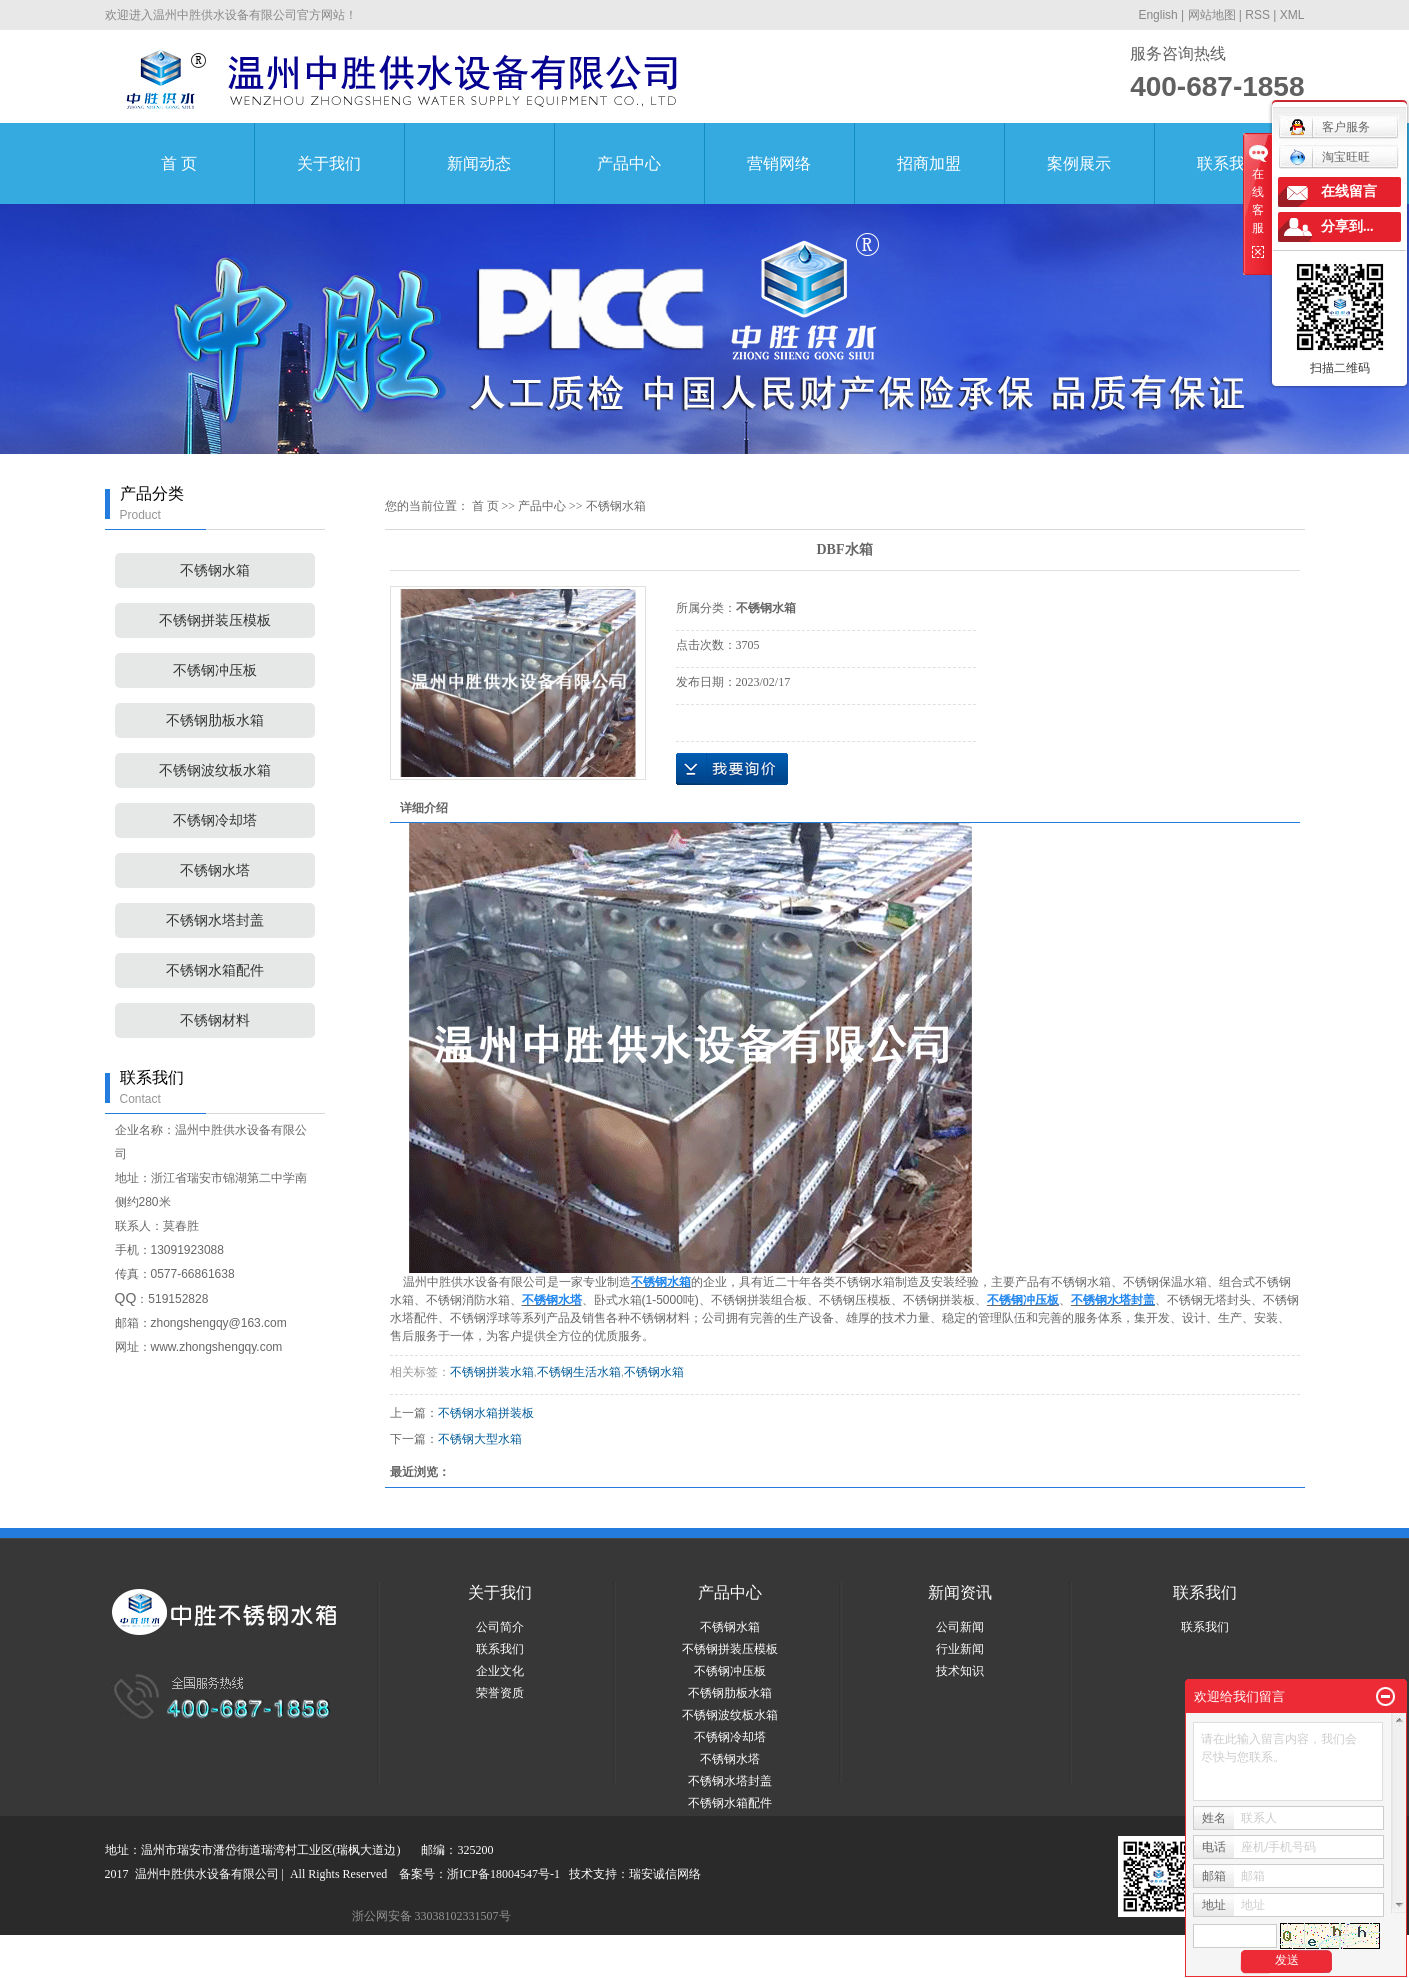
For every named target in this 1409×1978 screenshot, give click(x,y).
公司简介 (500, 1627)
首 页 (179, 163)
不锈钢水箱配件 (215, 970)
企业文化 (500, 1671)
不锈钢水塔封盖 (215, 920)
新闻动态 (479, 163)
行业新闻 (960, 1649)
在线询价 (732, 769)
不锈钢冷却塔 (215, 820)
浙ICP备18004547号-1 (503, 1874)
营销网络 (779, 163)
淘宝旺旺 (1329, 157)
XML (1292, 15)
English (1157, 15)
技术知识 (960, 1671)
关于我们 (329, 163)
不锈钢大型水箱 (480, 1439)
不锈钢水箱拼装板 (486, 1413)
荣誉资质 (500, 1693)
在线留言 (1349, 191)
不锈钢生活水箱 (579, 1372)
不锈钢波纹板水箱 (215, 770)
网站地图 (1212, 15)
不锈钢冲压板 (215, 670)
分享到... (1347, 226)
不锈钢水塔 (215, 870)
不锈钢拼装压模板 (215, 620)
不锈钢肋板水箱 (215, 720)
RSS (1257, 15)
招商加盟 (929, 163)
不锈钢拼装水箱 (492, 1372)
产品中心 (629, 163)
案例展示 (1079, 163)
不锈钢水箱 (215, 570)
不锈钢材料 (215, 1020)
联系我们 (1229, 163)
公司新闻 (960, 1627)
